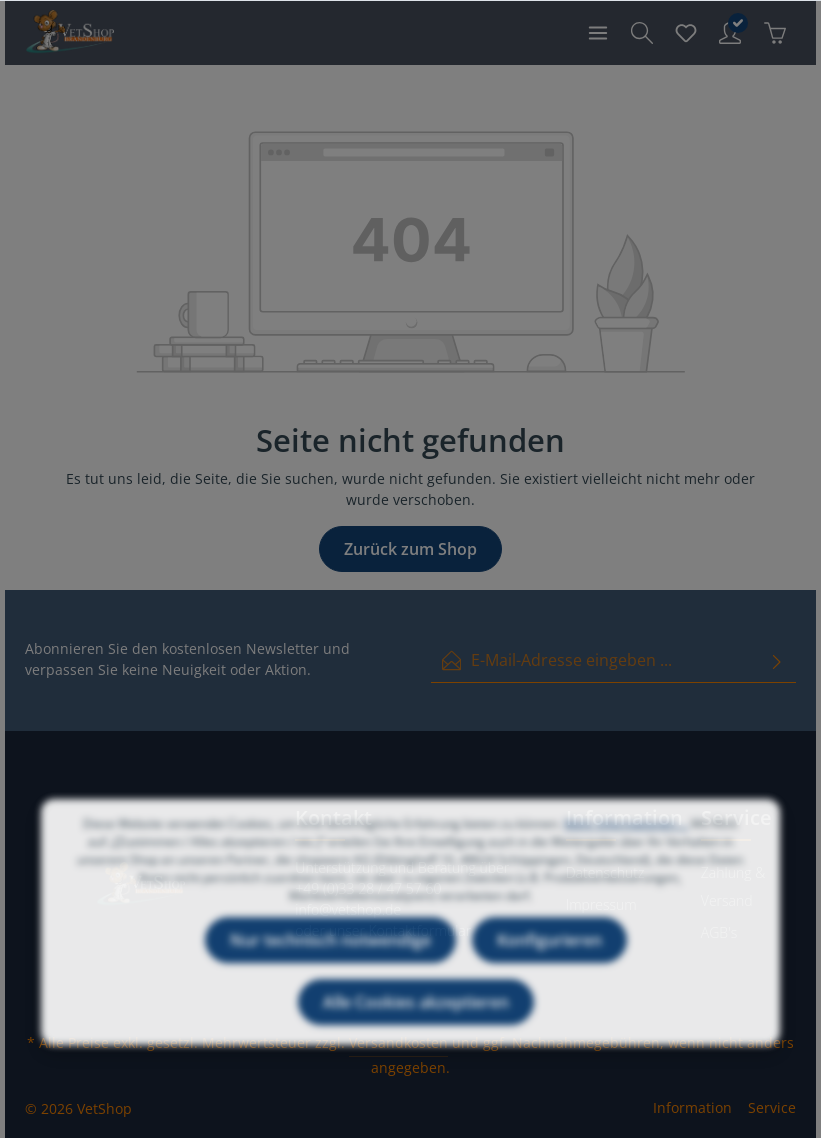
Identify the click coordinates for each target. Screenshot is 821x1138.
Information (692, 1107)
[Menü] (598, 33)
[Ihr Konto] (730, 33)
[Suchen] (642, 33)
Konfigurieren (549, 958)
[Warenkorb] (775, 33)
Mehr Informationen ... (626, 841)
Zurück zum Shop (410, 549)
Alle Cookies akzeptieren (416, 1020)
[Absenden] (777, 660)
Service (772, 1107)
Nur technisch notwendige (330, 958)
